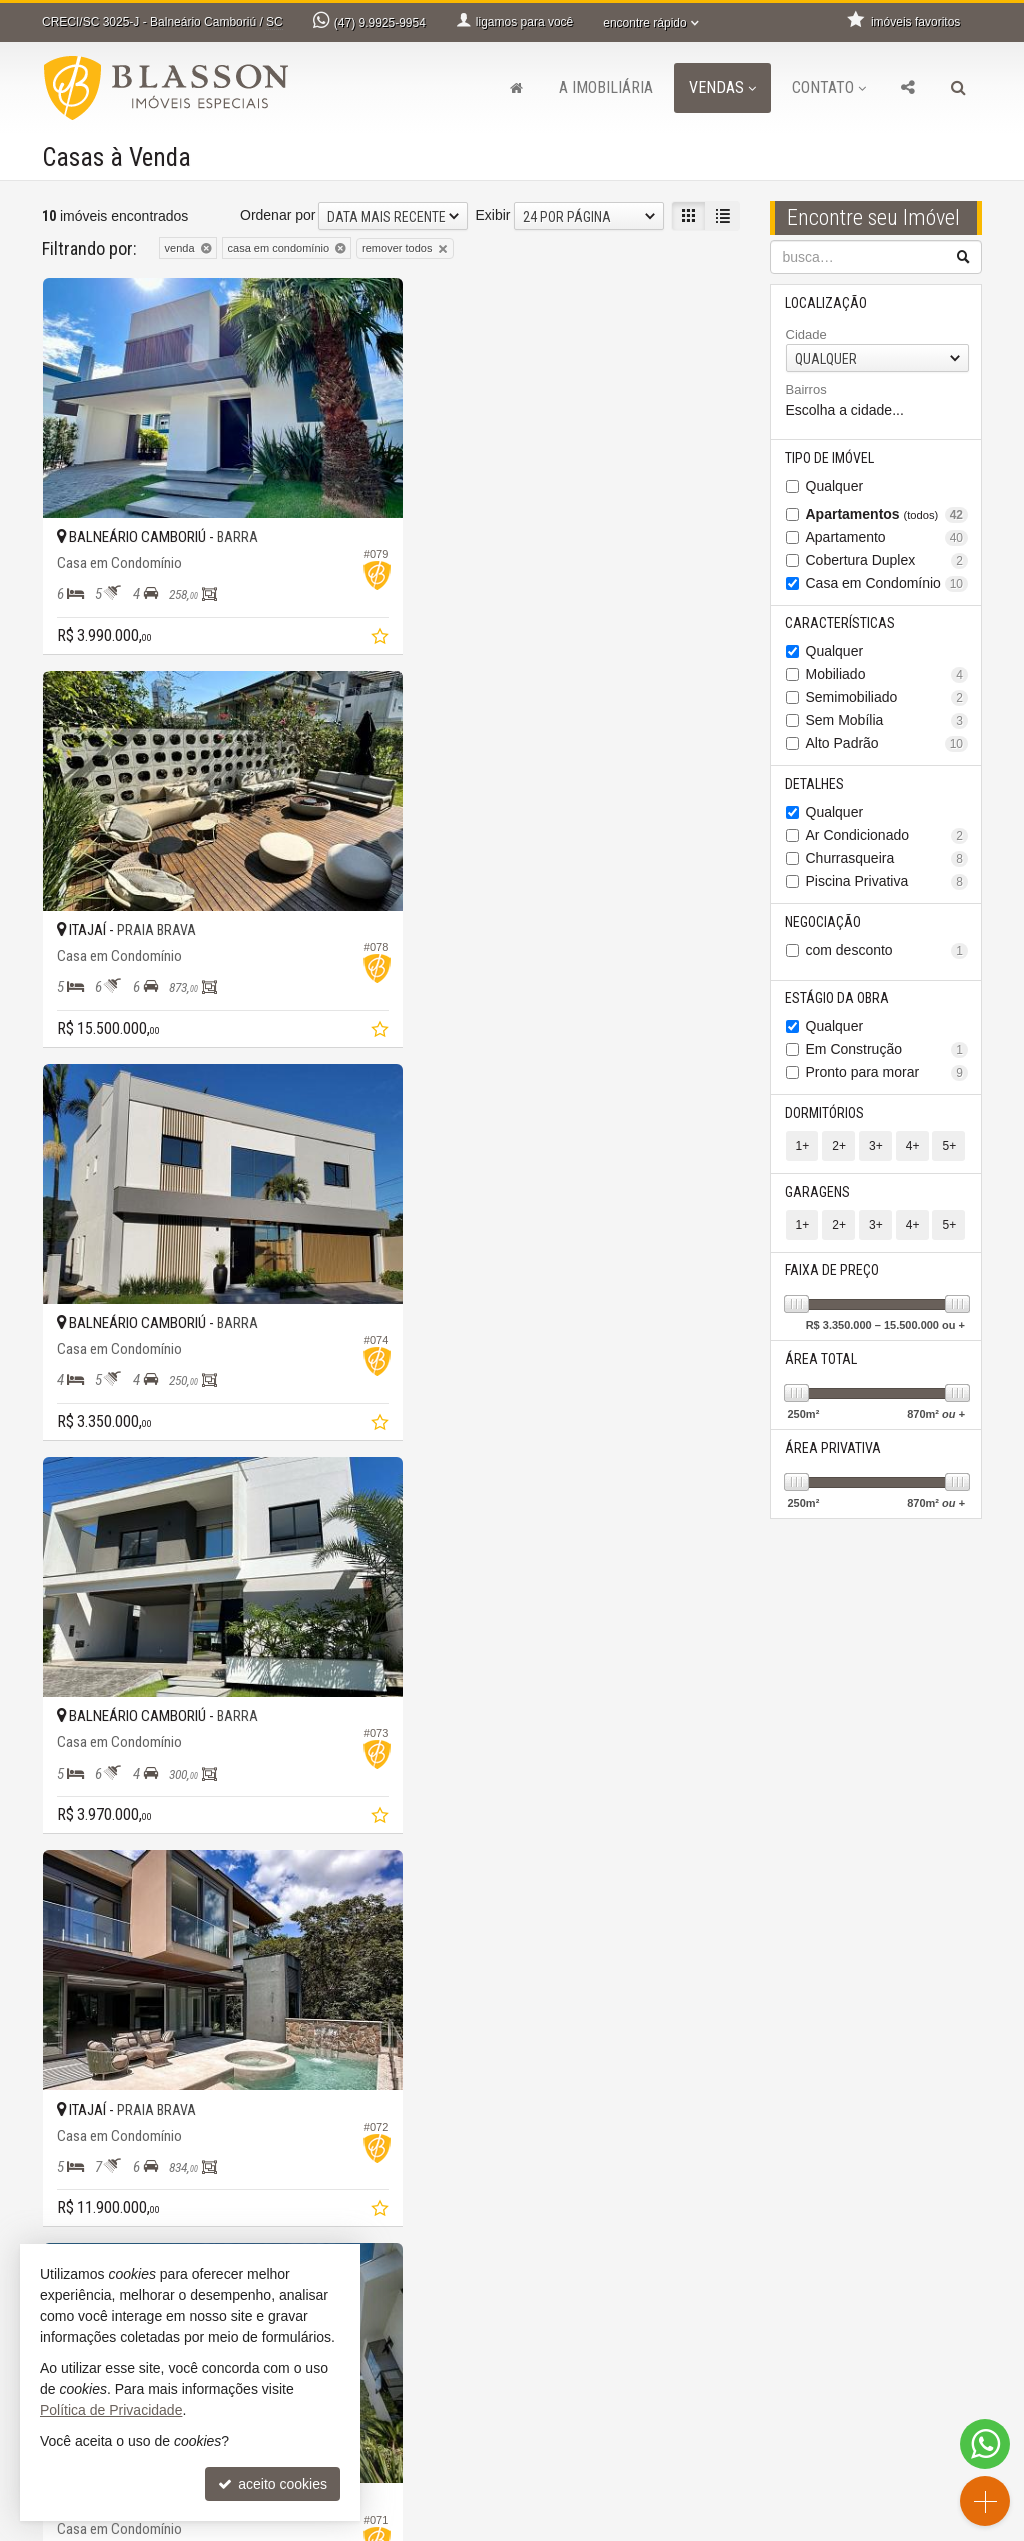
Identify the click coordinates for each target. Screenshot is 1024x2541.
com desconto (887, 951)
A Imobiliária (606, 87)
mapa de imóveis (600, 2471)
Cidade (806, 334)
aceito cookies (272, 2484)
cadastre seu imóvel (367, 2471)
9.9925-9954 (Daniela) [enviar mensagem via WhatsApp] (389, 2411)
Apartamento (887, 537)
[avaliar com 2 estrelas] (72, 2225)
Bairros (806, 390)
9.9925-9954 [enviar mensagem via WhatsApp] (380, 23)
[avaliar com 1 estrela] (51, 2225)
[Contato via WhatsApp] (985, 2444)
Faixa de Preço (833, 1273)
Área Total (822, 1362)
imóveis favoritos (599, 2451)
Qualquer (835, 486)
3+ (876, 1148)
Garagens (818, 1194)
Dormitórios (825, 1115)
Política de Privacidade (688, 2526)
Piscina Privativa (887, 882)
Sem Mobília (887, 721)
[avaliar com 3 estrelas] (93, 2225)
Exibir (492, 215)
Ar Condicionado (887, 836)
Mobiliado (887, 675)
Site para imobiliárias (860, 2526)
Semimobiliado (887, 698)
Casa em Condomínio (887, 583)
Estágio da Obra (838, 1000)
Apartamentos (887, 514)
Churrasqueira (887, 859)
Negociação (824, 923)
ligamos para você (362, 2431)
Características (841, 624)
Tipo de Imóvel (830, 458)
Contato (829, 87)
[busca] (958, 88)
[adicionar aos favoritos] (362, 625)
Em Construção (887, 1051)
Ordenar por (277, 215)
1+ (803, 1148)
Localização (827, 303)
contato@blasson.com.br (382, 2451)
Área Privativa (834, 1451)
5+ (949, 1148)
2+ (839, 1148)
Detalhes (815, 785)
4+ (912, 1148)
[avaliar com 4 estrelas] (114, 2225)
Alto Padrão (887, 744)
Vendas (722, 87)
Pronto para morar (887, 1074)
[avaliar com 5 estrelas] (135, 2225)
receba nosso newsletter (623, 2411)
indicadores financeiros (618, 2431)
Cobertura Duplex (887, 560)
